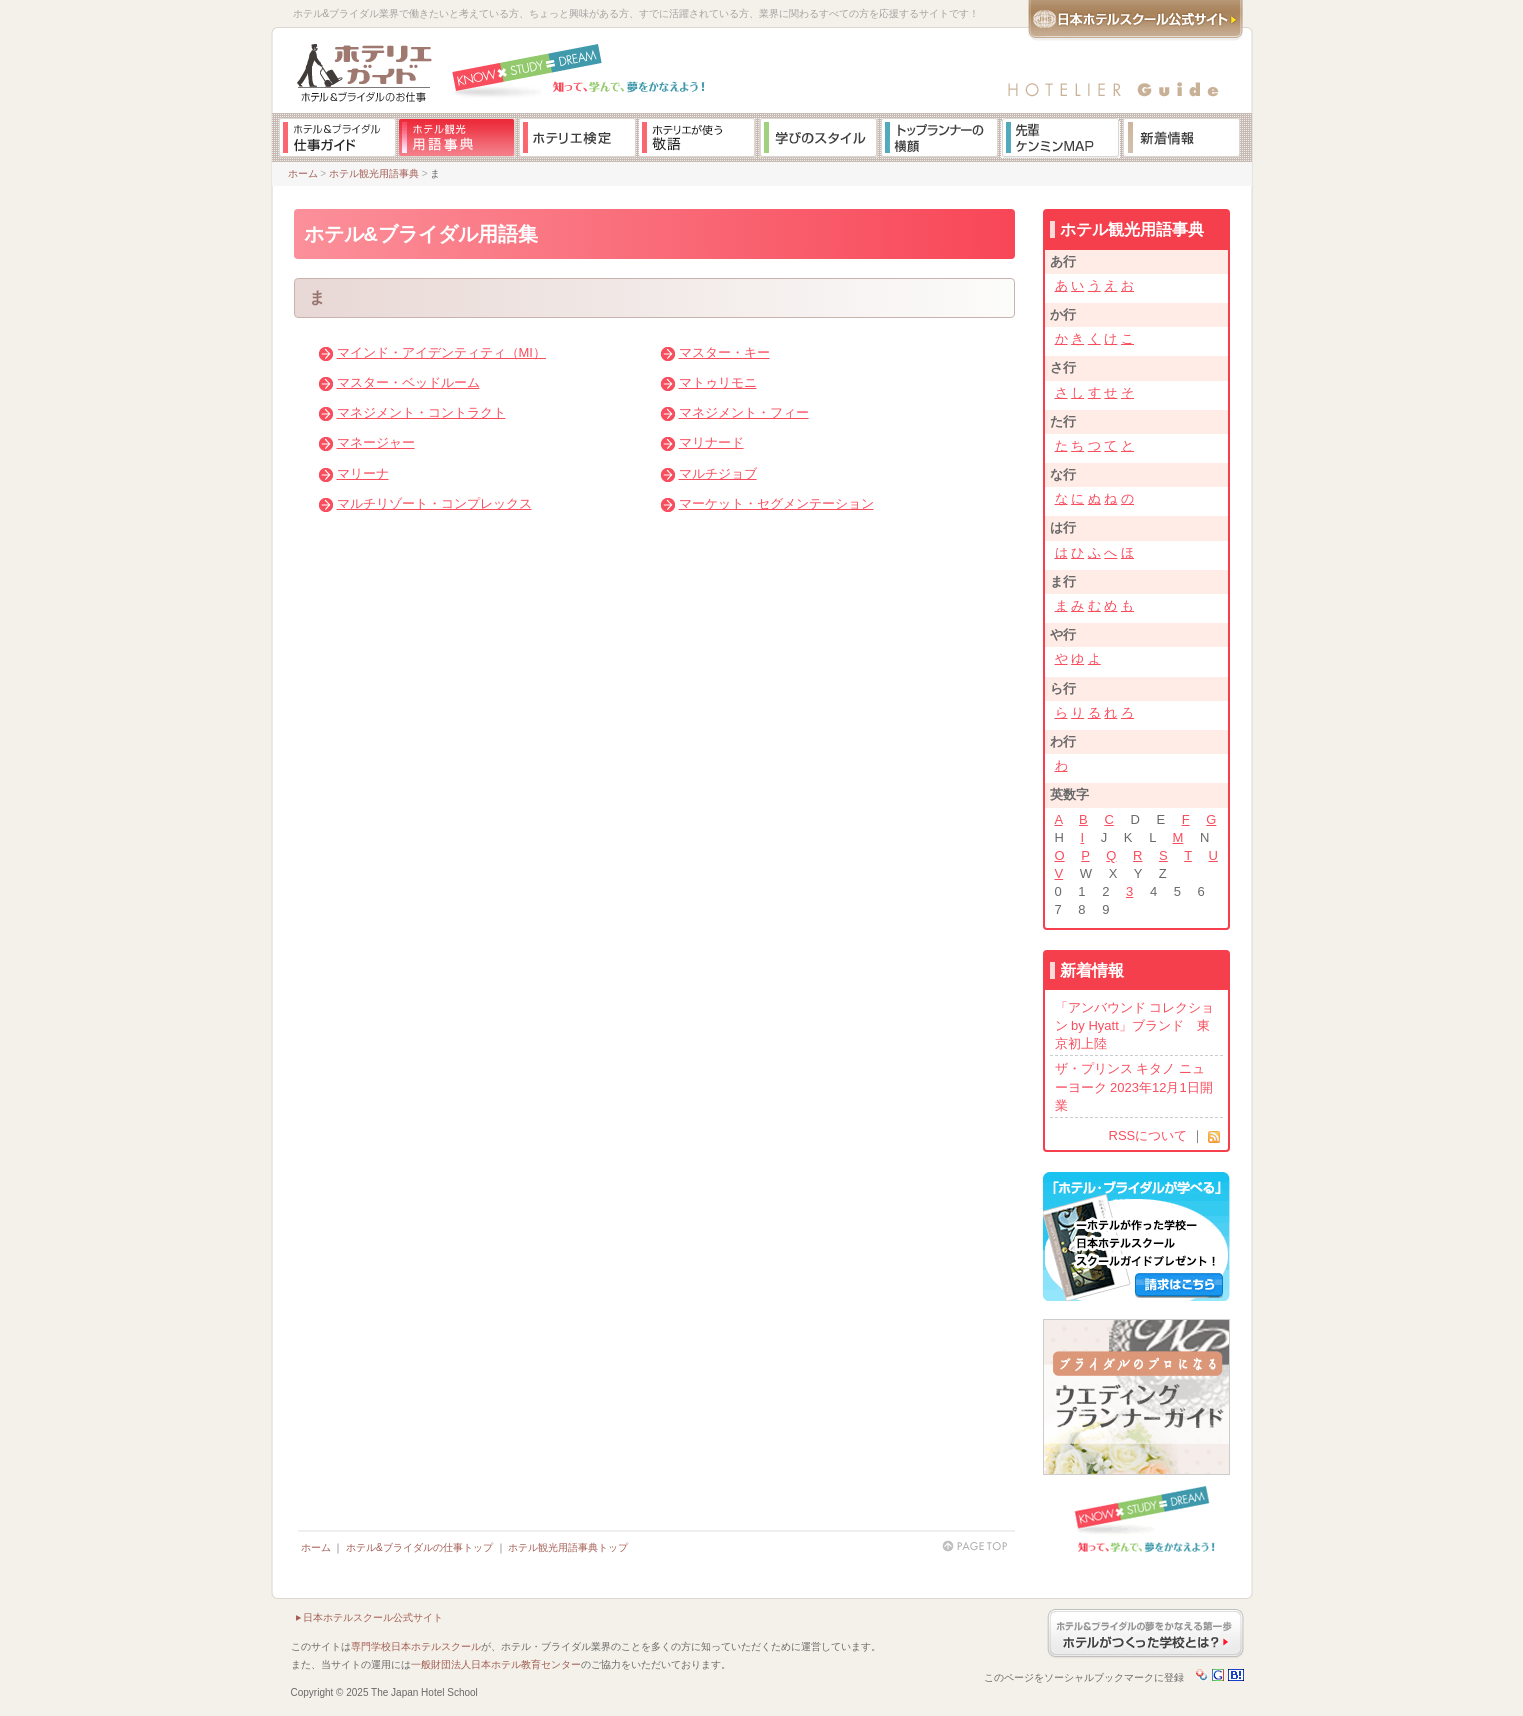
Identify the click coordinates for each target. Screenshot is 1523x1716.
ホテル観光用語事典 (374, 173)
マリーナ (363, 473)
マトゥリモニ (718, 382)
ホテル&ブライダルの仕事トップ (419, 1547)
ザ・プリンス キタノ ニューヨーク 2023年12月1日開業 (1134, 1086)
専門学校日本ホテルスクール (416, 1646)
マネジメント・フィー (744, 412)
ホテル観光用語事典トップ (568, 1547)
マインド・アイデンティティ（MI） (441, 352)
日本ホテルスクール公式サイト (373, 1617)
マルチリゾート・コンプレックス (434, 503)
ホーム (303, 173)
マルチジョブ (718, 473)
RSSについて (1148, 1135)
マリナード (711, 442)
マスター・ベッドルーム (408, 382)
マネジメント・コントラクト (421, 412)
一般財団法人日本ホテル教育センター (496, 1664)
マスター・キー (724, 352)
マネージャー (376, 442)
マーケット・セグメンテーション (776, 503)
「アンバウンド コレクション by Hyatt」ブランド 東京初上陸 (1135, 1025)
